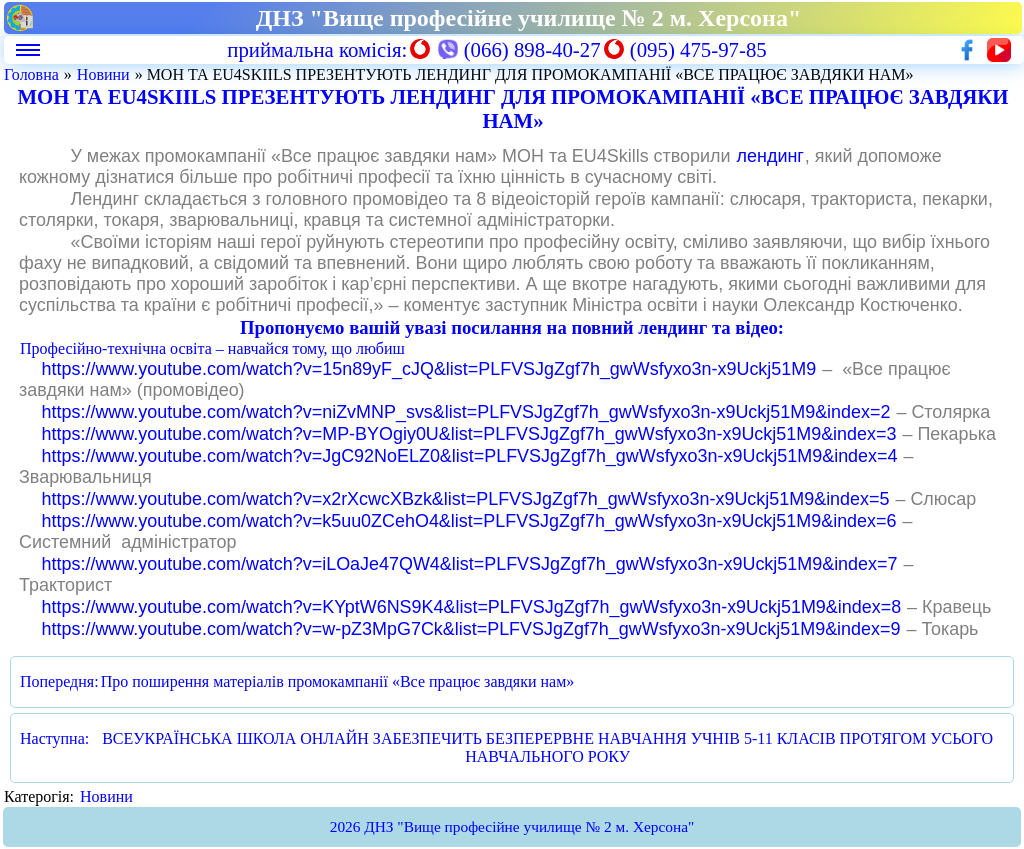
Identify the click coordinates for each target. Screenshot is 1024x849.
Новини (103, 74)
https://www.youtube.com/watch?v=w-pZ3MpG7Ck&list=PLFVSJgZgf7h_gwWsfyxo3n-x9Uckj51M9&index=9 (471, 629)
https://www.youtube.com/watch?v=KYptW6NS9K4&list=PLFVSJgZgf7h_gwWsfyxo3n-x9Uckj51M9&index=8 (472, 607)
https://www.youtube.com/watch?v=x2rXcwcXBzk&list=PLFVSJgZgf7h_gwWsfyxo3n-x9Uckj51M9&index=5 (466, 499)
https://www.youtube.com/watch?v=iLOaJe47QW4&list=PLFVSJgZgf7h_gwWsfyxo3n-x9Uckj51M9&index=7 (470, 564)
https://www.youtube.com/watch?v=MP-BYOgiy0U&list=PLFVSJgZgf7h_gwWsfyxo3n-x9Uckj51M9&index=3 (469, 434)
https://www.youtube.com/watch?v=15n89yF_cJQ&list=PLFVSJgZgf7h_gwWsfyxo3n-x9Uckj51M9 (429, 369)
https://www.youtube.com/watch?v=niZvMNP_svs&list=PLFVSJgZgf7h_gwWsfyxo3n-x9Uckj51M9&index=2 (466, 412)
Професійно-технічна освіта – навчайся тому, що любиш (212, 348)
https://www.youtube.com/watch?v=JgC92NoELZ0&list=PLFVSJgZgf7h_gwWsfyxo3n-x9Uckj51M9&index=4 (470, 456)
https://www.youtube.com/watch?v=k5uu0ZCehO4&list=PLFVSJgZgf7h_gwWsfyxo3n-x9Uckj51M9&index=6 (469, 521)
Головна (31, 74)
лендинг (770, 156)
